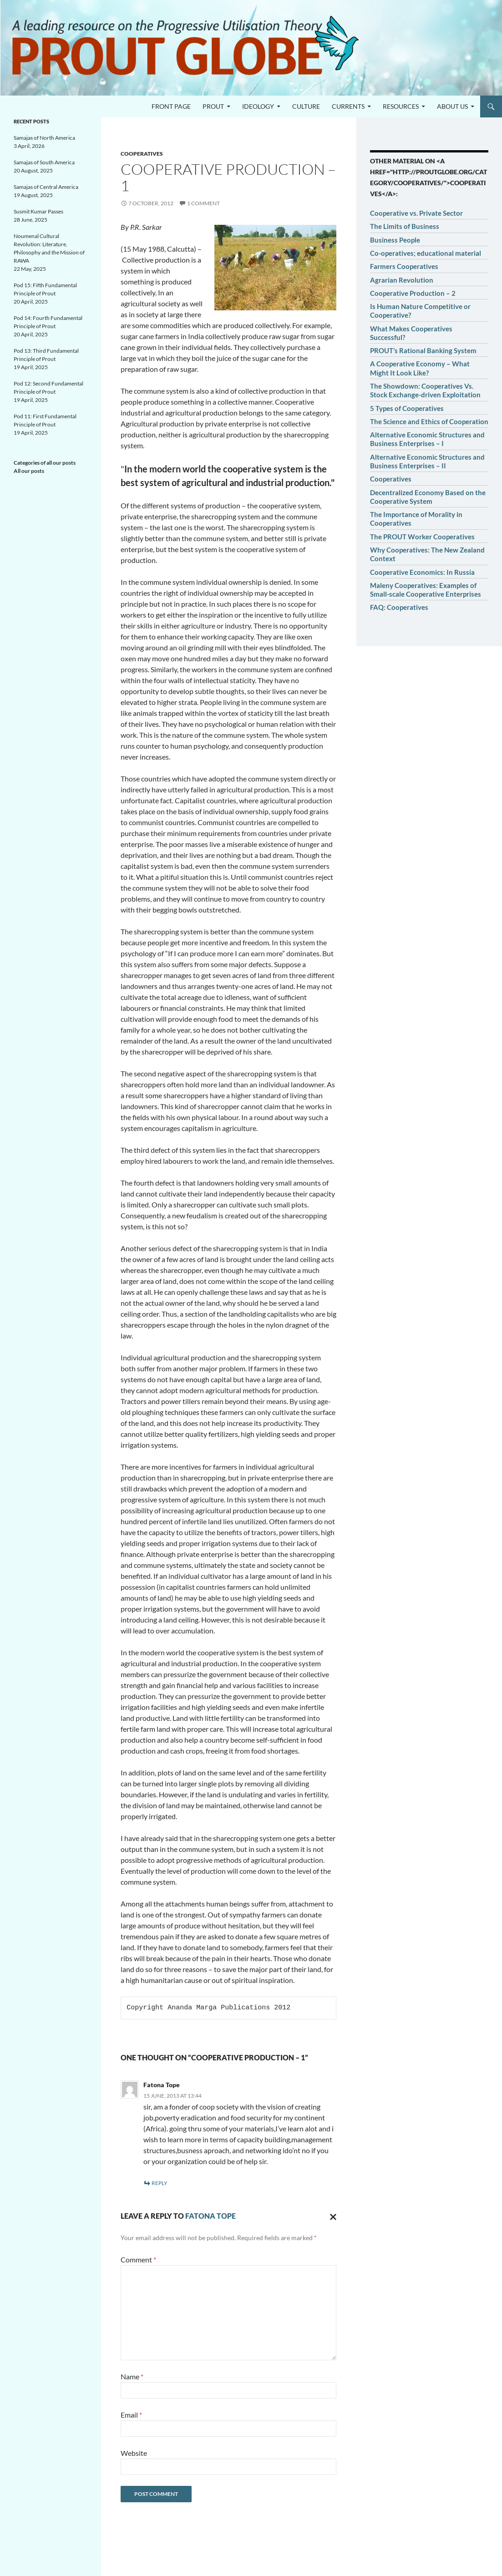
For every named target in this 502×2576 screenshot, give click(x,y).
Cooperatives (142, 153)
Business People (395, 240)
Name (132, 2376)
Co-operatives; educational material (425, 253)
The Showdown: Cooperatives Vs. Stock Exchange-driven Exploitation (425, 390)
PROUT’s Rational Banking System (423, 350)
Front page (171, 106)
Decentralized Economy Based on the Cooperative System (428, 496)
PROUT (213, 106)
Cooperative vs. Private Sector (416, 213)
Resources (401, 106)
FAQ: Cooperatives (399, 607)
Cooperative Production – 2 (413, 293)
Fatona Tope (161, 2085)
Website (134, 2453)
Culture (306, 106)
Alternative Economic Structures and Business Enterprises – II (427, 461)
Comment (138, 2259)
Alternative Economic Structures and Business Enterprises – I (427, 439)
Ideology (258, 106)
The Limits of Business (404, 226)
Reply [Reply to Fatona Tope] (159, 2183)
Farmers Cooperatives (404, 266)
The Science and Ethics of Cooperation (429, 421)
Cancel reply (330, 2216)
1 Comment (203, 203)
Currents (348, 106)
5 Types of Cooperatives (407, 408)
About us (452, 106)
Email (131, 2414)
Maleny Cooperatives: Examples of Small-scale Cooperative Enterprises (425, 589)
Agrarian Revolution (401, 280)
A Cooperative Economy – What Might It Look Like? (420, 368)
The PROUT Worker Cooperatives (422, 536)
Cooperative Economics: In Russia (422, 572)
